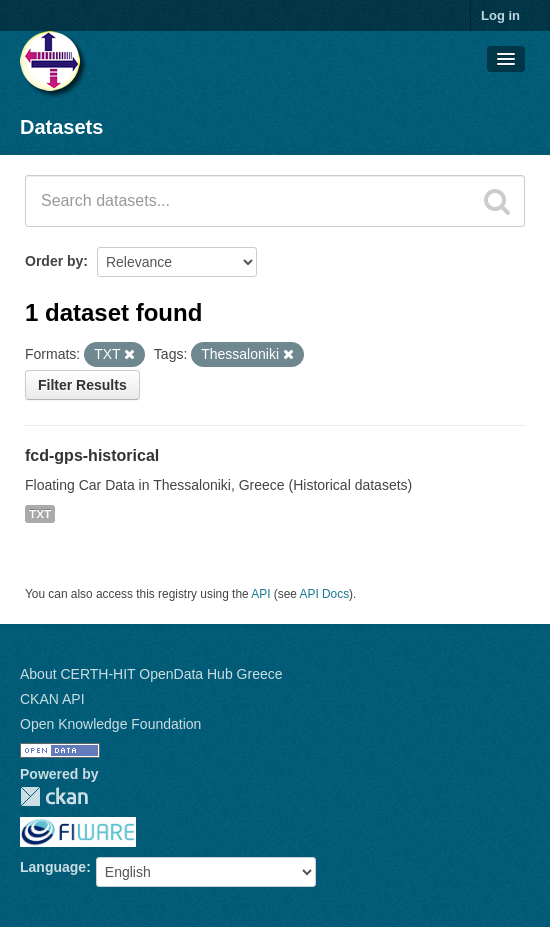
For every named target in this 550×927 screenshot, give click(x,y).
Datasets (61, 127)
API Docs (325, 594)
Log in (500, 15)
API (260, 594)
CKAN (54, 796)
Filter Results (82, 385)
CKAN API (52, 699)
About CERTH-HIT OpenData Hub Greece (151, 674)
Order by (54, 261)
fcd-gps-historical (92, 455)
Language (53, 867)
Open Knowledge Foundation (110, 724)
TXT (40, 514)
